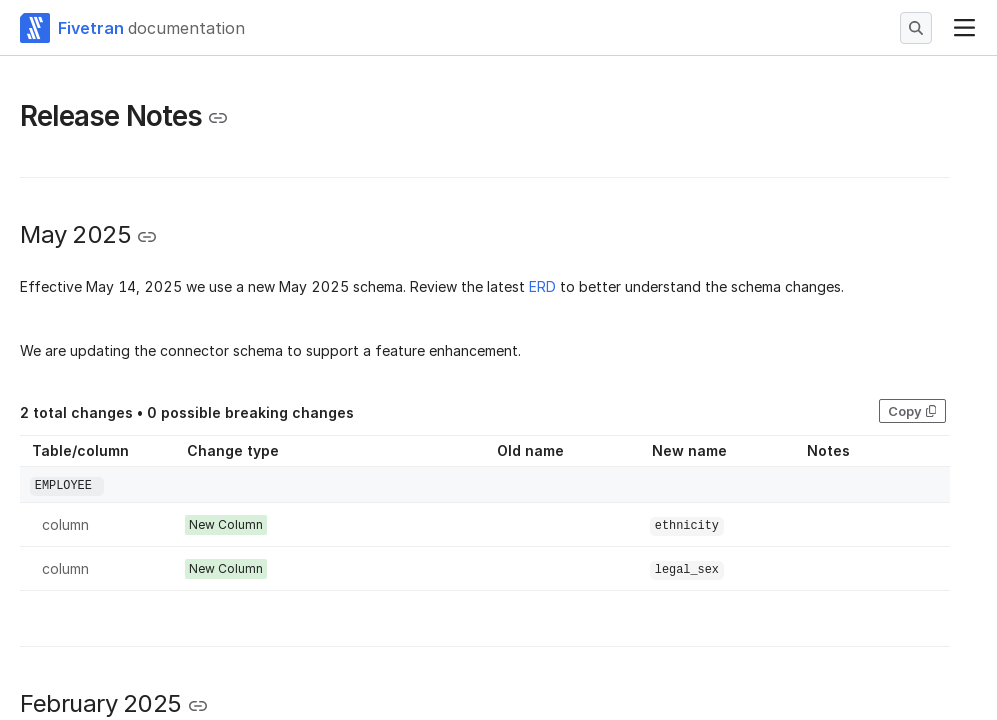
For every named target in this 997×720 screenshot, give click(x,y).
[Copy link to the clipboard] (218, 118)
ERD (542, 286)
